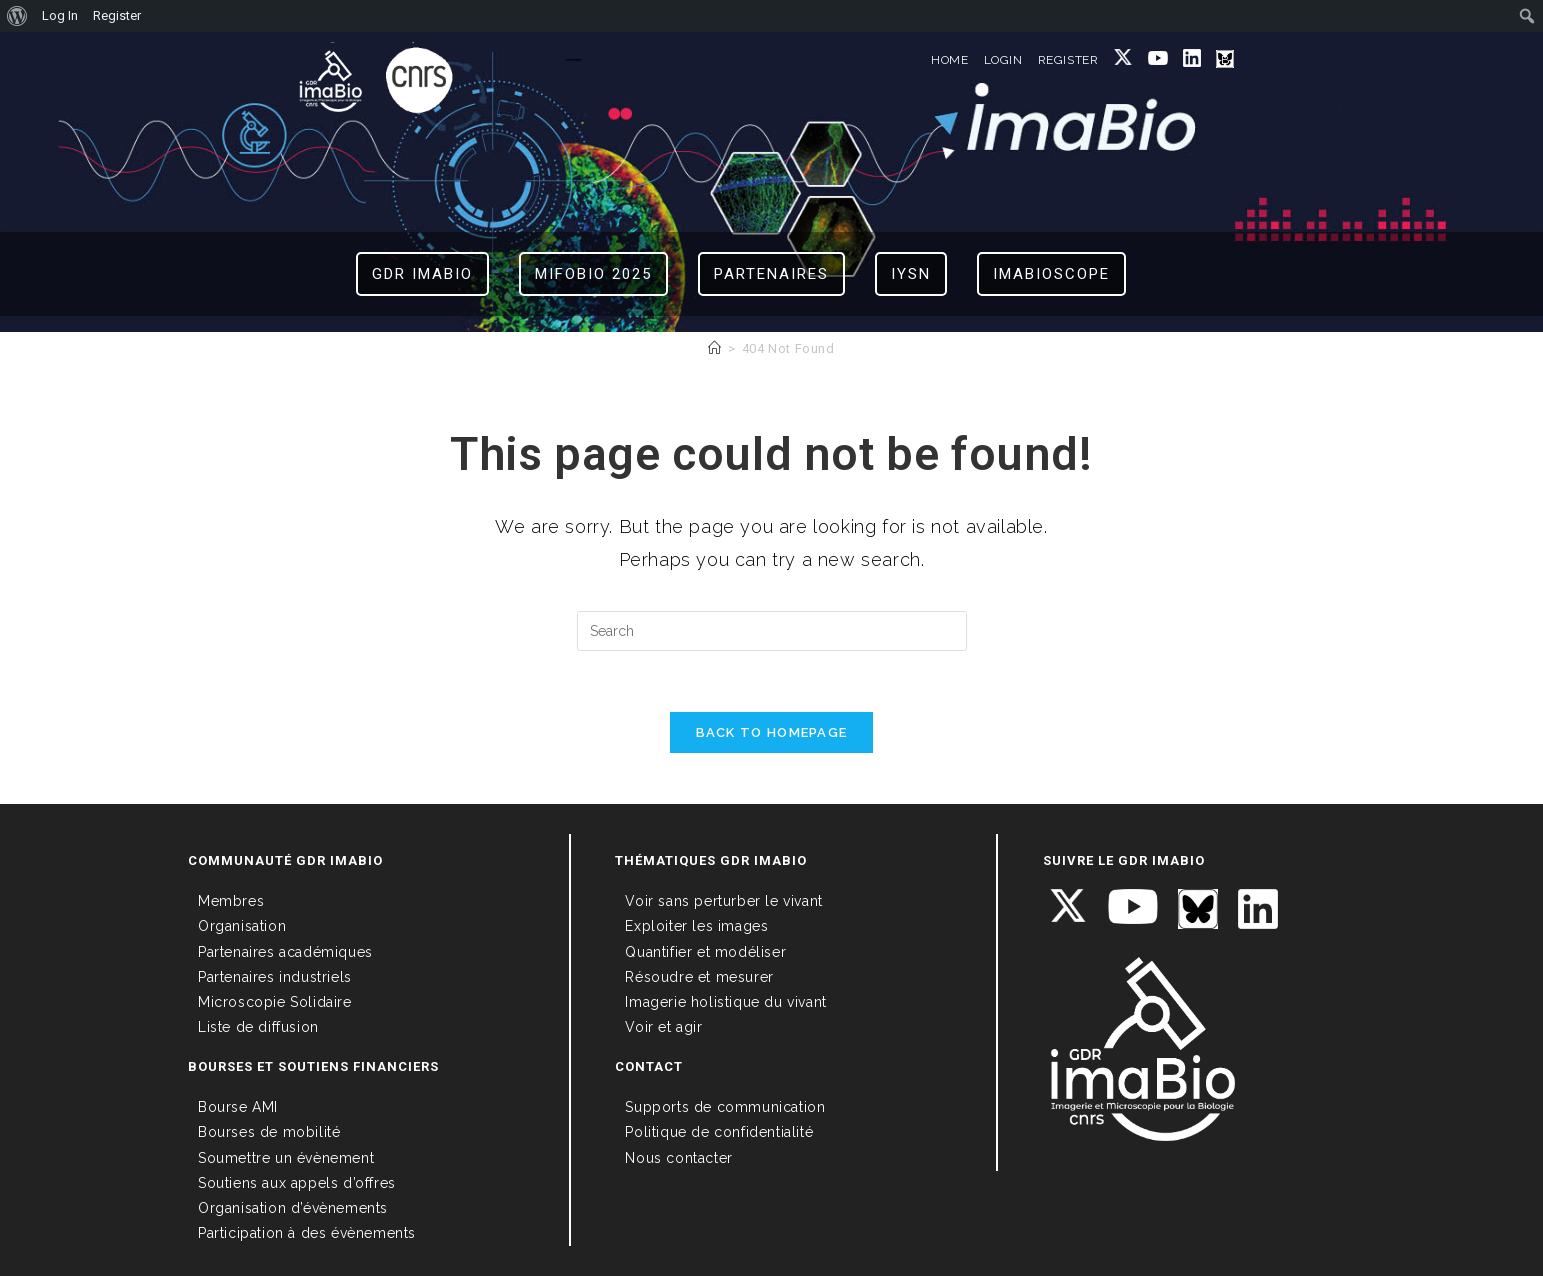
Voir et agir (663, 1027)
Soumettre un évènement (286, 1158)
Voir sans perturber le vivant (723, 901)
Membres (231, 901)
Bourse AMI (238, 1107)
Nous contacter (678, 1158)
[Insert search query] (772, 631)
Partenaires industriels (275, 977)
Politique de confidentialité (719, 1132)
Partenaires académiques (285, 952)
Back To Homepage (772, 732)
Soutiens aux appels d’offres (297, 1183)
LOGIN (1003, 60)
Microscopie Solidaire (275, 1002)
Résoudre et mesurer (699, 977)
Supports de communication (725, 1107)
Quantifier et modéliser (705, 952)
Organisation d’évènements (293, 1208)
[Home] (715, 348)
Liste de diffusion (258, 1027)
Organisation (242, 926)
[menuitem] (17, 16)
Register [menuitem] (117, 15)
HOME (949, 60)
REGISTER (1068, 60)
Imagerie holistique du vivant (725, 1002)
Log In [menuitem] (60, 15)
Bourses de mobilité (269, 1132)
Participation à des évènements (307, 1233)
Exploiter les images (696, 926)
